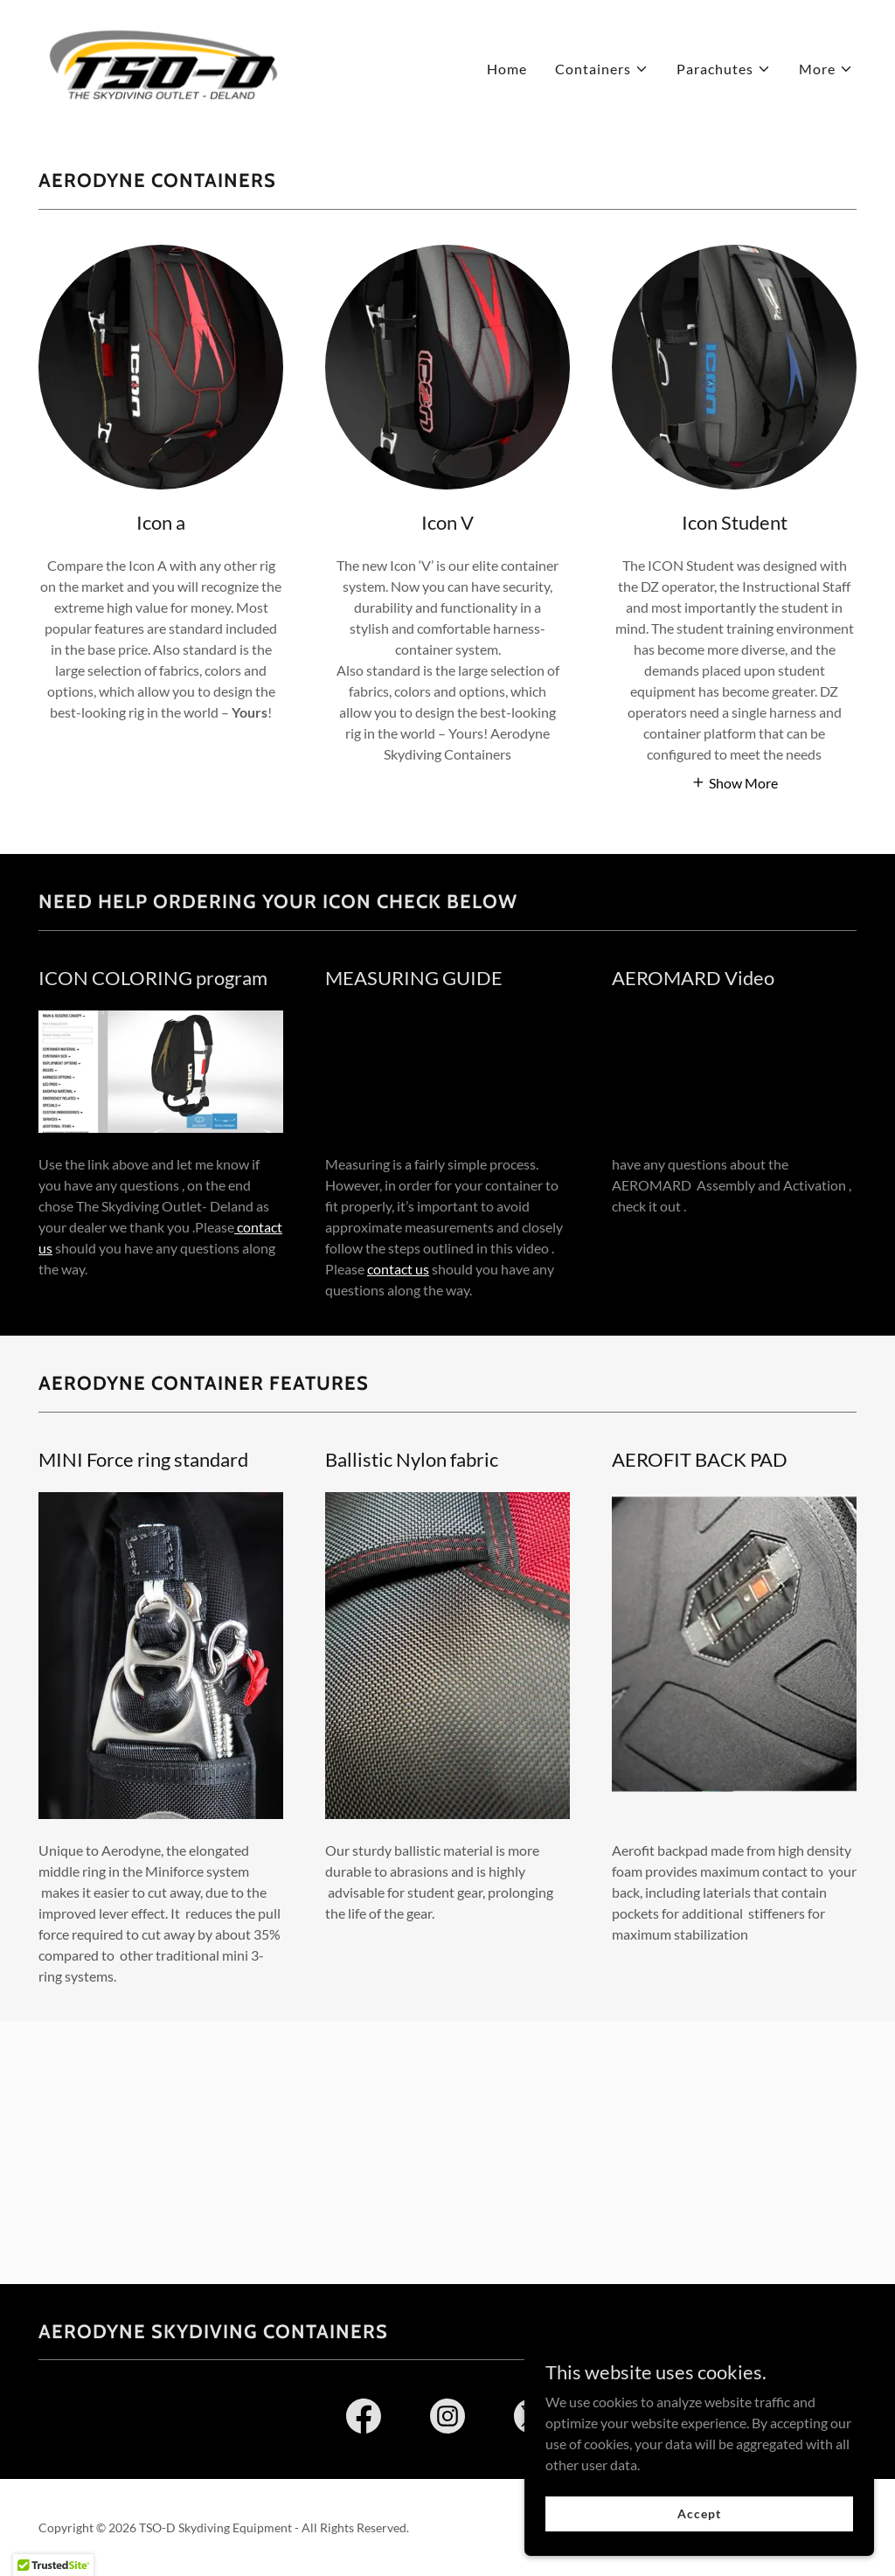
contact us (398, 1268)
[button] (602, 69)
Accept (698, 2513)
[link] (163, 64)
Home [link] (507, 68)
